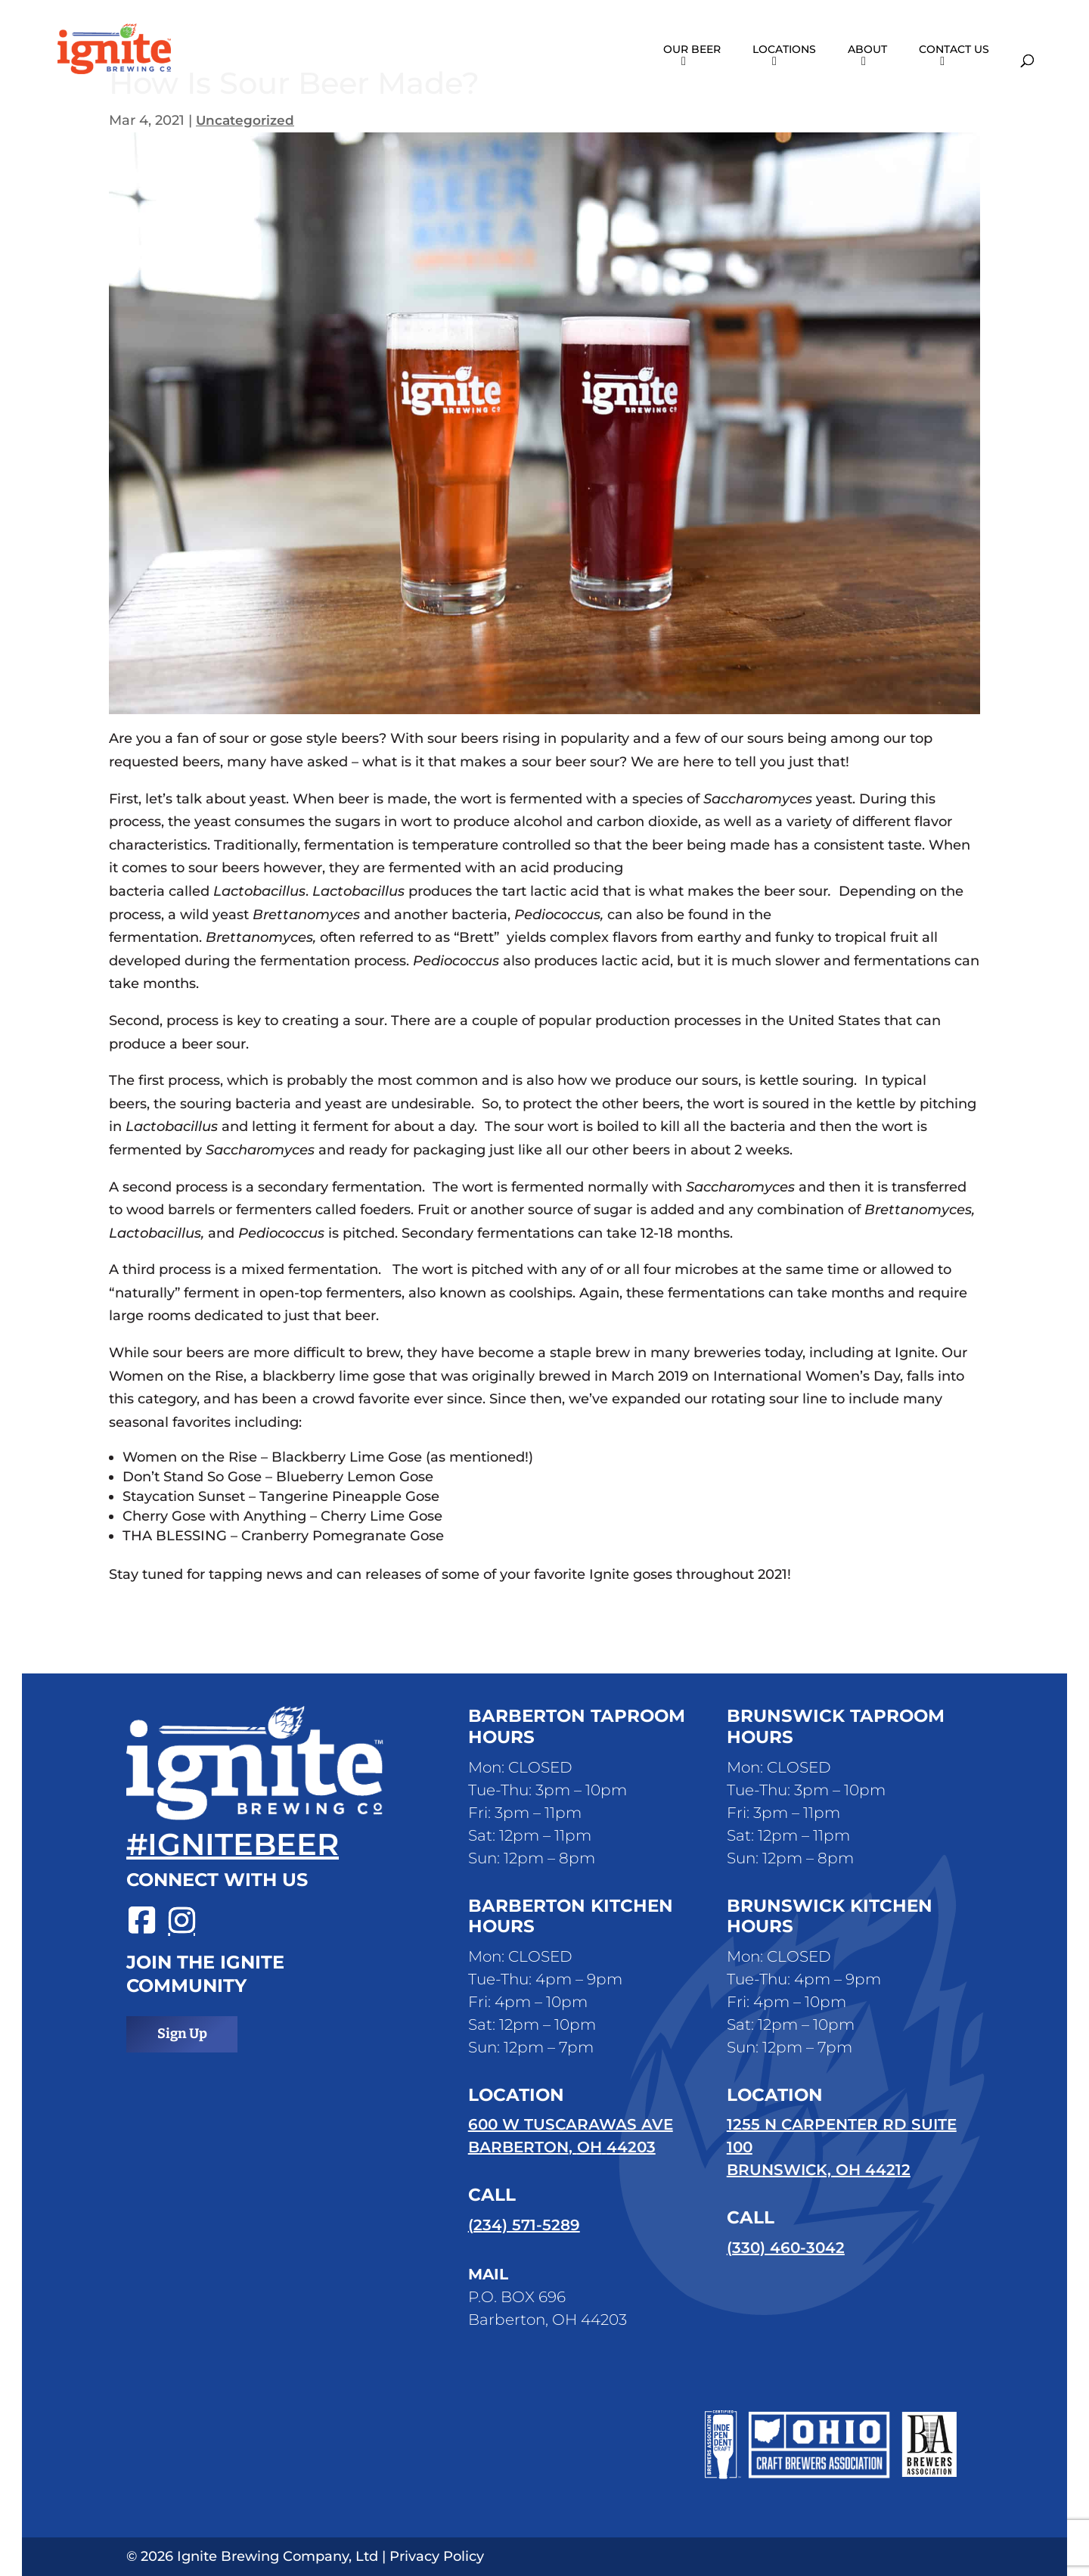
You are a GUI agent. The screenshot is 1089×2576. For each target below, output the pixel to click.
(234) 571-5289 (524, 2225)
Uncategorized (247, 120)
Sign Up (182, 2033)
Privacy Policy (436, 2556)
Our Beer (692, 50)
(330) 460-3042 (786, 2248)
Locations (784, 50)
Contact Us (954, 50)
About (867, 50)
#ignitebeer (232, 1844)
